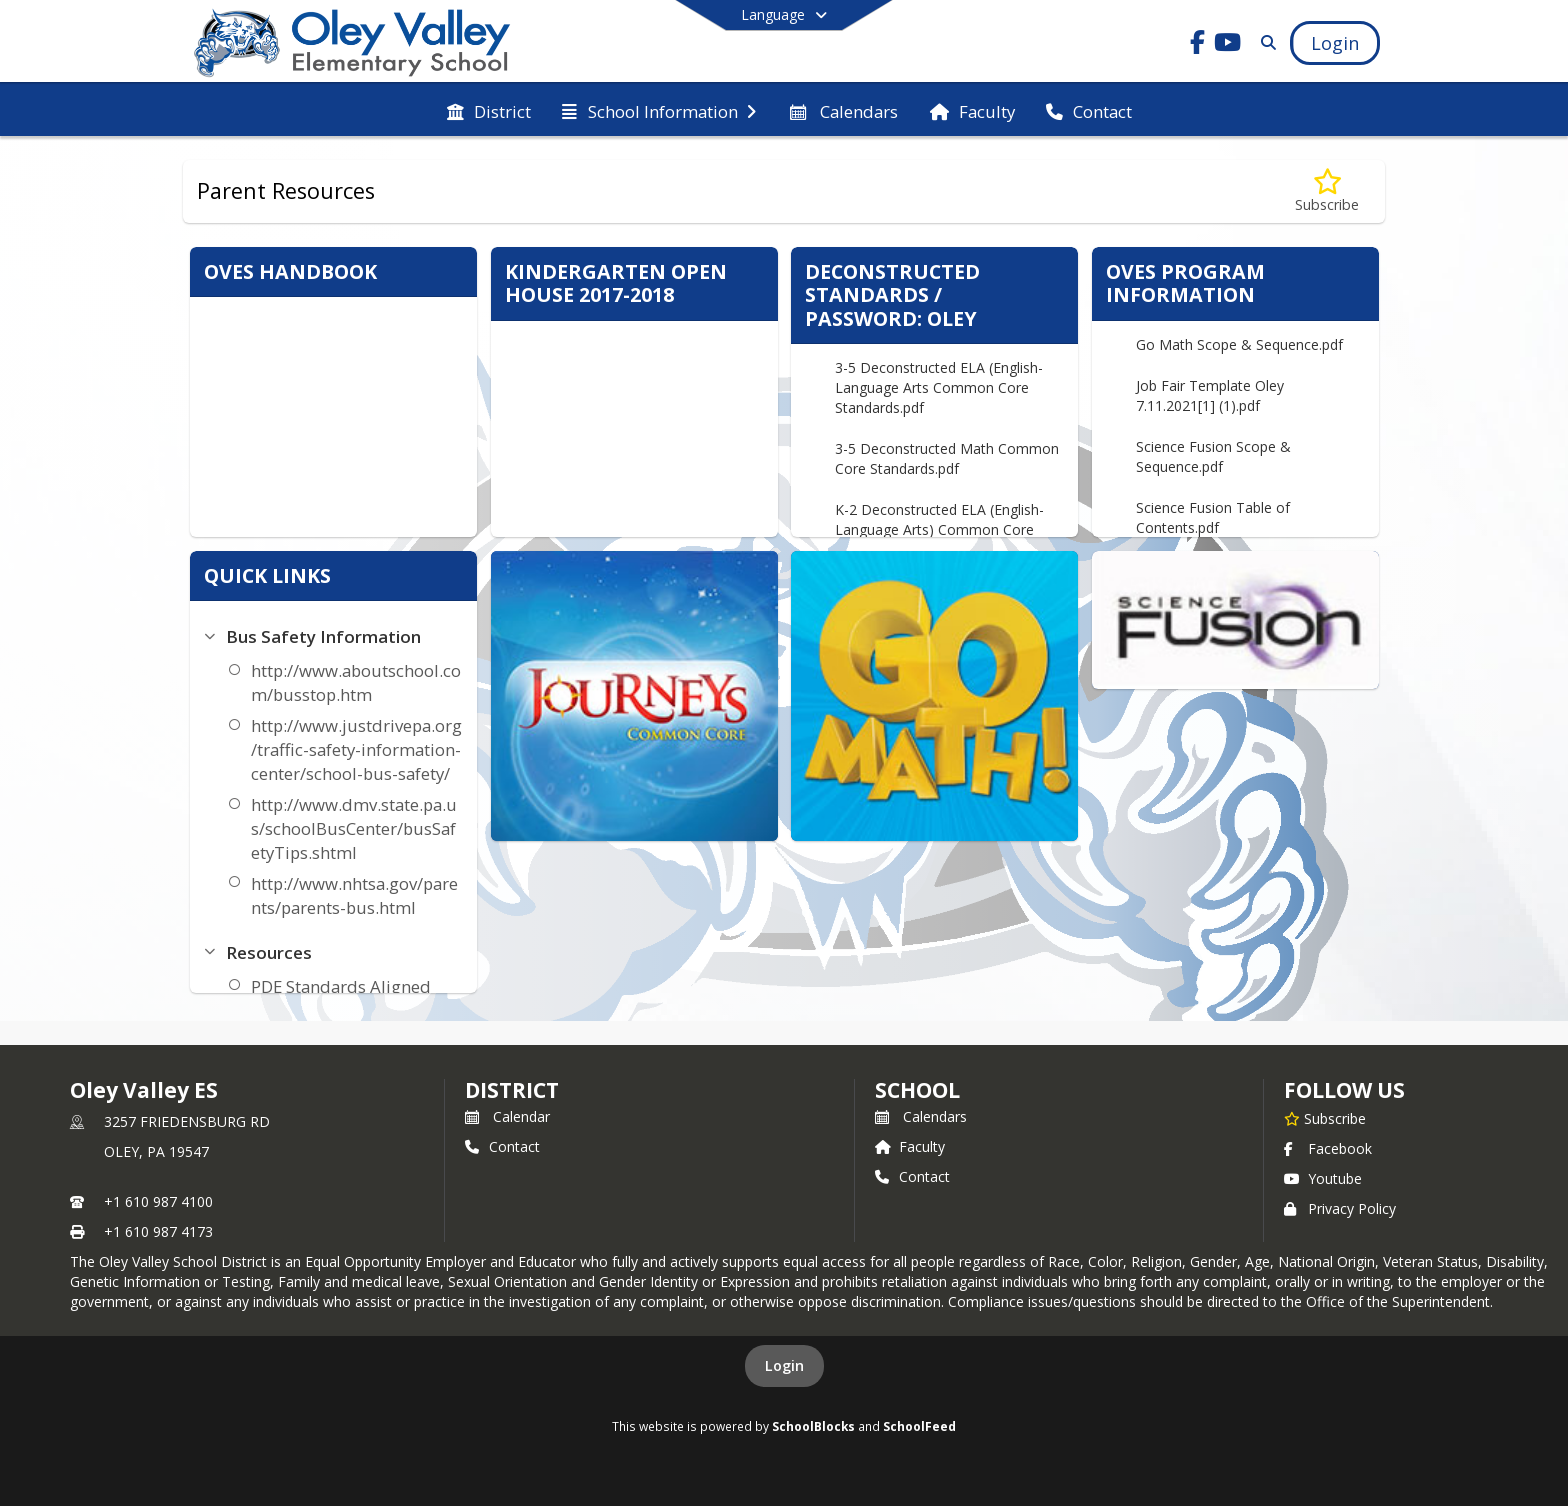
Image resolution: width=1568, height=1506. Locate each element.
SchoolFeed (919, 1426)
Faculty (910, 1146)
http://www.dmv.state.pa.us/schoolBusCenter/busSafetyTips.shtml (354, 828)
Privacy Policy (1340, 1208)
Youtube (1323, 1178)
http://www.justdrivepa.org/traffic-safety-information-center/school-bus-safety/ (356, 749)
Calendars (921, 1116)
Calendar (507, 1116)
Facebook (1328, 1148)
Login (784, 1365)
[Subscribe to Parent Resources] (1327, 191)
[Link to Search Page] (1264, 42)
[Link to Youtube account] (1228, 45)
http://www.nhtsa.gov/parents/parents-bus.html (354, 895)
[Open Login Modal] (1335, 43)
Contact (502, 1146)
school (917, 1090)
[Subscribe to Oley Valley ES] (1325, 1118)
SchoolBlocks (813, 1426)
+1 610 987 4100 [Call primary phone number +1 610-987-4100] (158, 1201)
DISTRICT (512, 1090)
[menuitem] (489, 110)
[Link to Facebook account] (1198, 45)
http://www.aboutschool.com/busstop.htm (356, 682)
